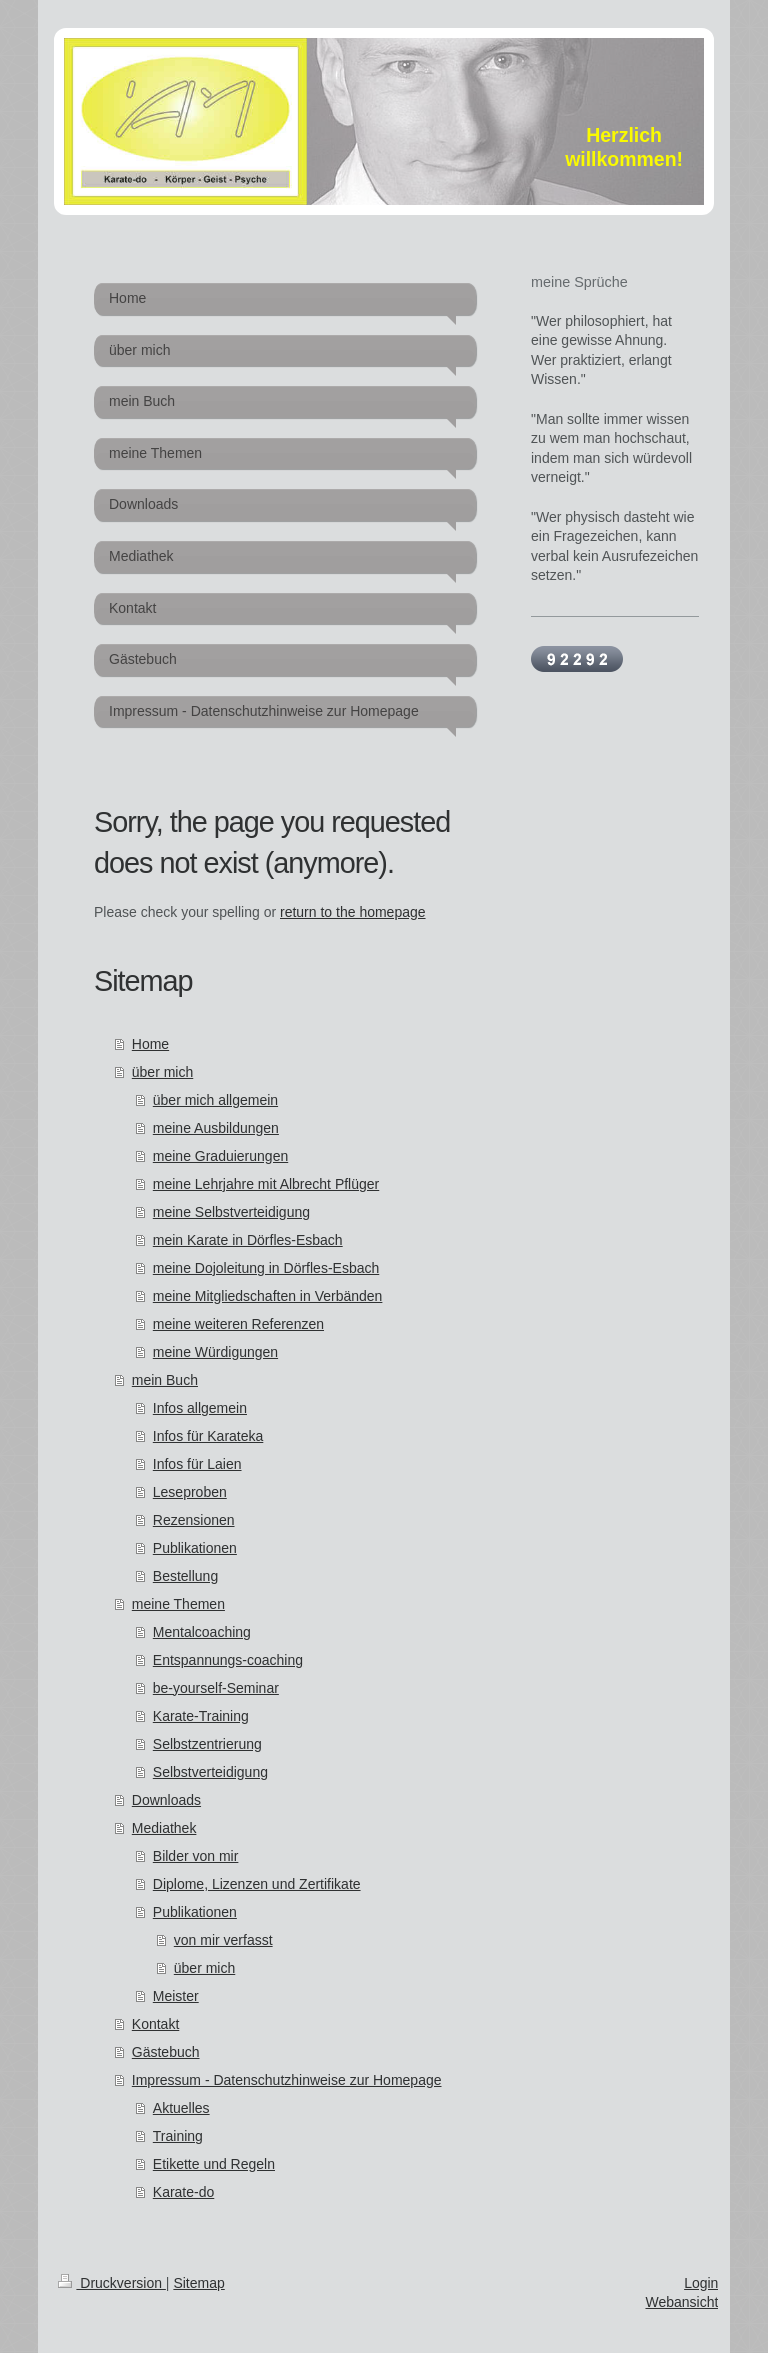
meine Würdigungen (215, 1352)
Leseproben (190, 1492)
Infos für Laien (197, 1464)
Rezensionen (194, 1520)
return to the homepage (353, 912)
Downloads (166, 1800)
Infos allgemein (200, 1408)
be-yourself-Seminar (216, 1688)
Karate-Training (201, 1716)
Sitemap (198, 2283)
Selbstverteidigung (210, 1772)
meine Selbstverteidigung (231, 1212)
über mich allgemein (215, 1100)
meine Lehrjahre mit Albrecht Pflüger (266, 1184)
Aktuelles (181, 2108)
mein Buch (165, 1380)
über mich (162, 1072)
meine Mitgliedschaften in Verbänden (268, 1296)
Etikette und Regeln (214, 2164)
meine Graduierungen (220, 1156)
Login (701, 2283)
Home (150, 1044)
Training (178, 2136)
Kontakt (155, 2024)
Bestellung (185, 1576)
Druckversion (111, 2283)
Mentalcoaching (202, 1632)
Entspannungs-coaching (228, 1660)
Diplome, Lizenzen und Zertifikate (257, 1884)
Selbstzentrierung (207, 1744)
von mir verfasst (223, 1940)
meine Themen (178, 1604)
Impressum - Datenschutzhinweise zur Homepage (287, 2080)
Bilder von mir (196, 1856)
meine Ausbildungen (216, 1128)
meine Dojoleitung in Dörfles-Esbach (266, 1268)
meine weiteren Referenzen (238, 1324)
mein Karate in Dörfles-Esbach (248, 1240)
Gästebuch (166, 2052)
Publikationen (195, 1548)
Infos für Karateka (208, 1436)
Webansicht (681, 2302)
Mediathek (164, 1828)
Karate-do (183, 2192)
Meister (176, 1996)
